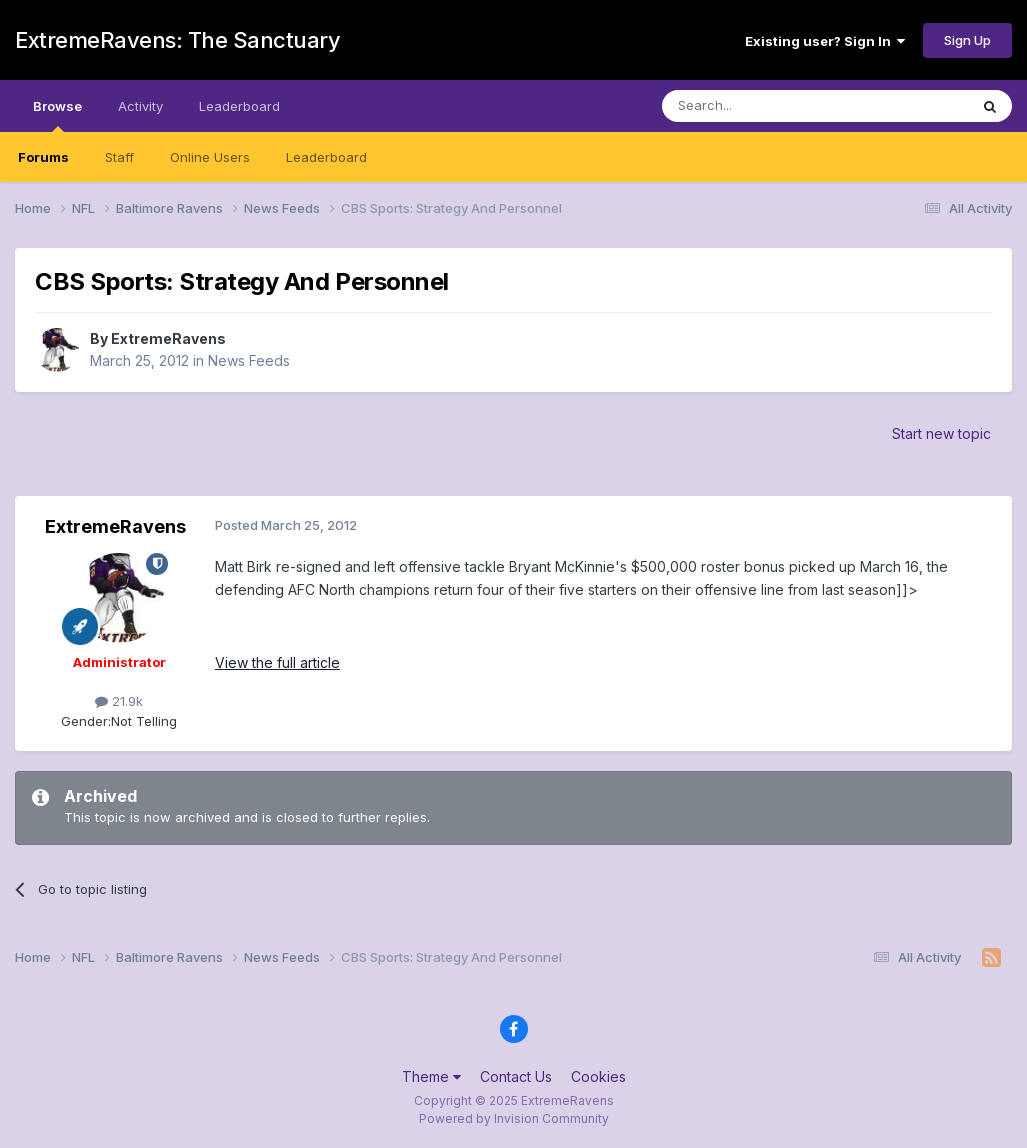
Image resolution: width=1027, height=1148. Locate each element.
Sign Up (967, 40)
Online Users (210, 157)
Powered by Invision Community (514, 1118)
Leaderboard (326, 157)
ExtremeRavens (168, 338)
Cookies (598, 1076)
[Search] (764, 106)
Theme (431, 1076)
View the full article (277, 662)
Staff (119, 157)
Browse (57, 115)
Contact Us (516, 1076)
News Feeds (249, 360)
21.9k (119, 701)
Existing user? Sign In (825, 41)
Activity (140, 106)
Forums (43, 157)
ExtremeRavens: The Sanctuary (177, 40)
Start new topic (941, 433)
